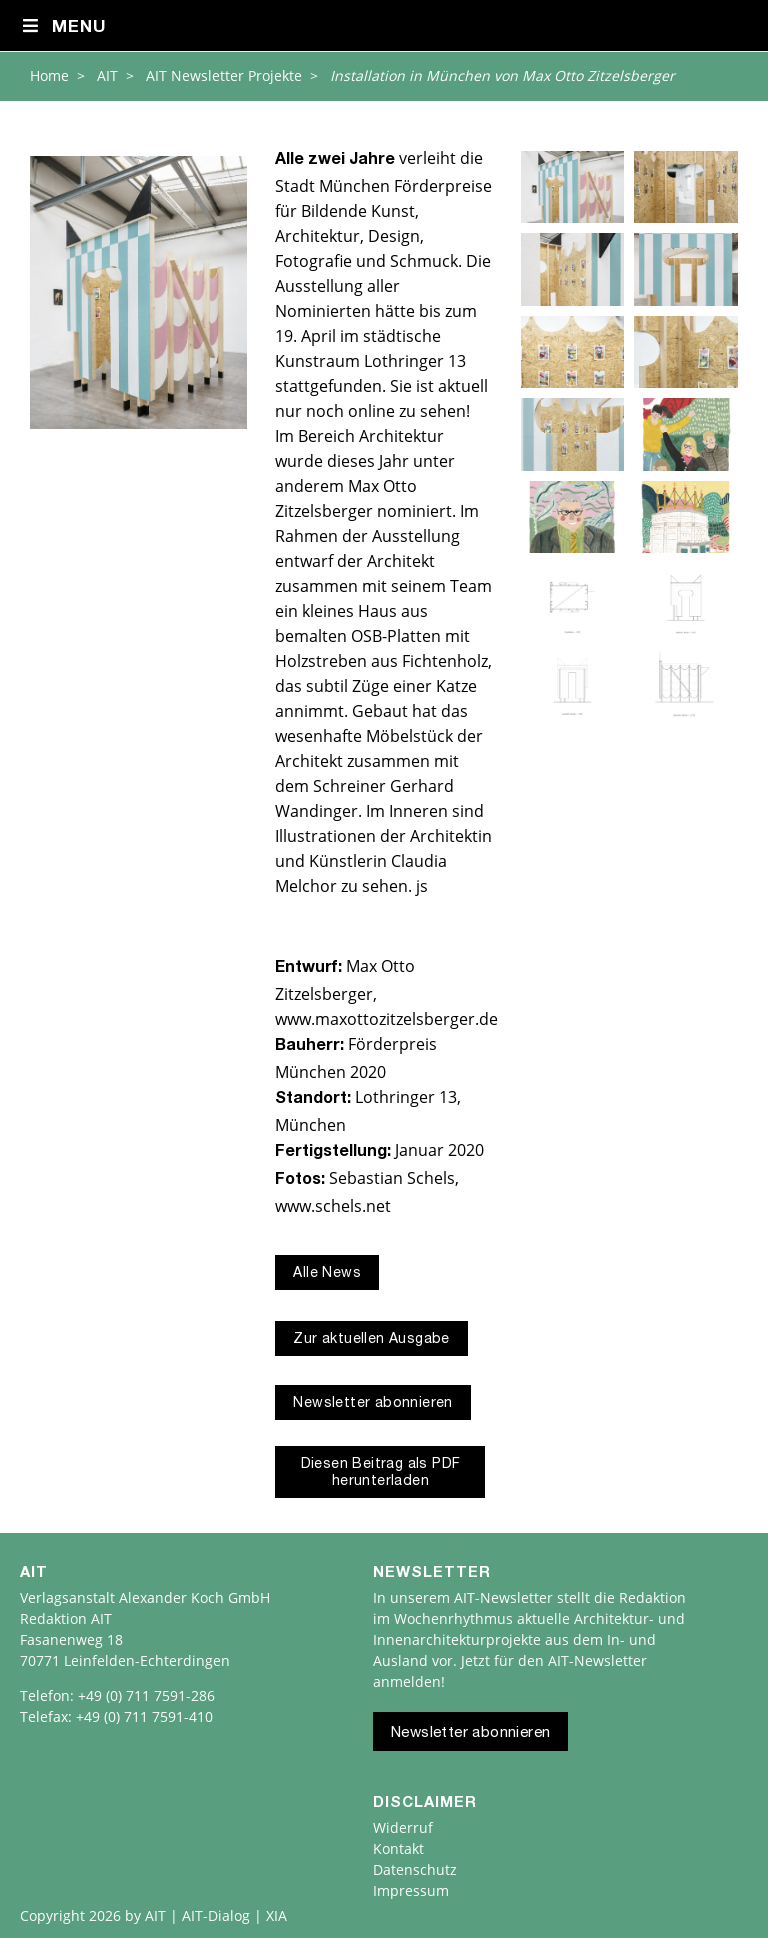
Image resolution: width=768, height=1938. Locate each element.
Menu (63, 27)
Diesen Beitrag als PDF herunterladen (381, 1473)
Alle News (327, 1274)
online (371, 411)
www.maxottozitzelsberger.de (386, 1019)
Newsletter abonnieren (372, 1404)
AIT (107, 75)
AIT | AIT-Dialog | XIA (216, 1915)
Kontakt (398, 1848)
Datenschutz (415, 1869)
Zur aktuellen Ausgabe (371, 1340)
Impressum (411, 1890)
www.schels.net (333, 1206)
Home (49, 75)
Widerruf (403, 1827)
